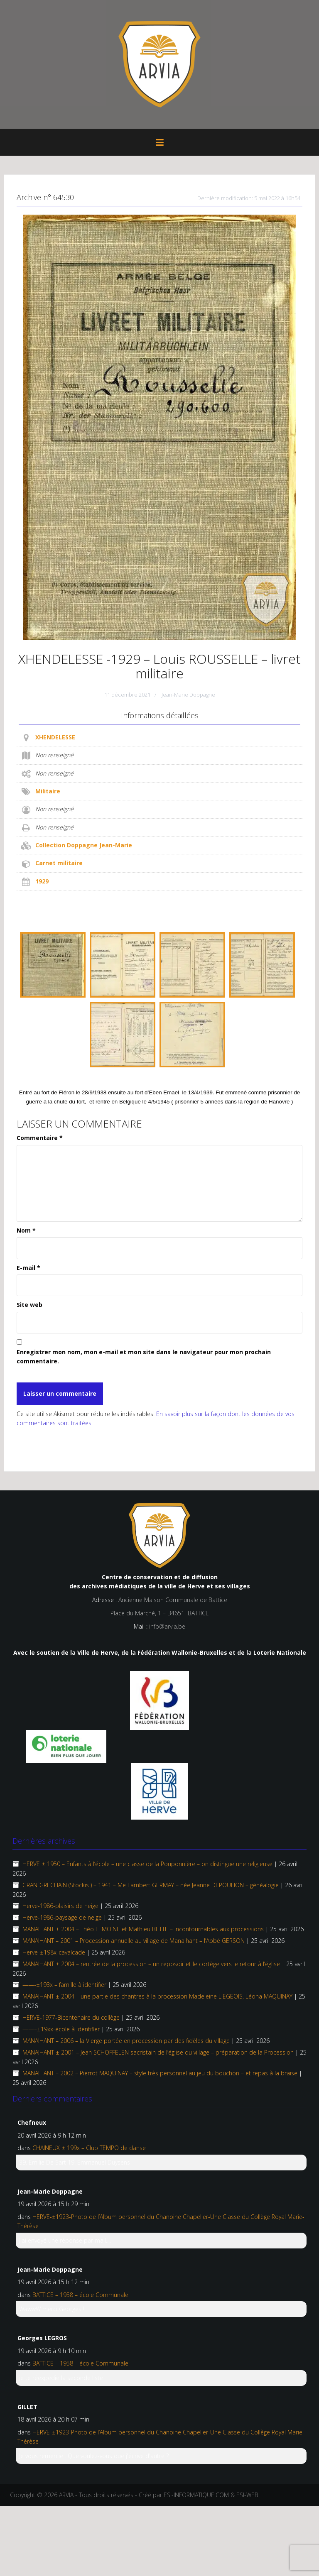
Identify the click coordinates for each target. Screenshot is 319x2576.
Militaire (47, 791)
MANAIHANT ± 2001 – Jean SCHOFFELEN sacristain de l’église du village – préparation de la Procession (158, 2052)
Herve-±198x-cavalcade (53, 1952)
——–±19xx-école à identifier (61, 2029)
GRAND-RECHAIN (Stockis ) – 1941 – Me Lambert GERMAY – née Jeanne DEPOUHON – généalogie (150, 1885)
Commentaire (40, 1138)
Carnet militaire (59, 863)
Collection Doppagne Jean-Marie (83, 845)
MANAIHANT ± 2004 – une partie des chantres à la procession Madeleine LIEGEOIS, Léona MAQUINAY (157, 1996)
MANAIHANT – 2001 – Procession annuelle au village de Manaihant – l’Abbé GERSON (133, 1941)
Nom (26, 1230)
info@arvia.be (167, 1626)
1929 (42, 881)
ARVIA (66, 2495)
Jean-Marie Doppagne (188, 694)
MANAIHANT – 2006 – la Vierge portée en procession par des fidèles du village (126, 2041)
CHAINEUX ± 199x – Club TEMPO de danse (89, 2148)
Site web (29, 1305)
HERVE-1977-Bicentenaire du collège (71, 2017)
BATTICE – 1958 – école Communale (80, 2295)
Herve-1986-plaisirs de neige (60, 1906)
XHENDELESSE (55, 737)
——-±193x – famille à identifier (64, 1985)
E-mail (28, 1268)
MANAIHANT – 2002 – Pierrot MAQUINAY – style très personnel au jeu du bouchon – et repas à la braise (159, 2073)
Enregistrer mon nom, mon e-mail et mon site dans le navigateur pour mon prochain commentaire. (144, 1356)
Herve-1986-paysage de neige (62, 1917)
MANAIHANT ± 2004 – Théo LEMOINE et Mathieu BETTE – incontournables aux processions (143, 1929)
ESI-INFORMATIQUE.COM (196, 2495)
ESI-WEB (247, 2495)
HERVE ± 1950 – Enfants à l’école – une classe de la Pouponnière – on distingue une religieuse (147, 1864)
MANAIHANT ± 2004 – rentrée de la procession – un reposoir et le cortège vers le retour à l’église (151, 1964)
